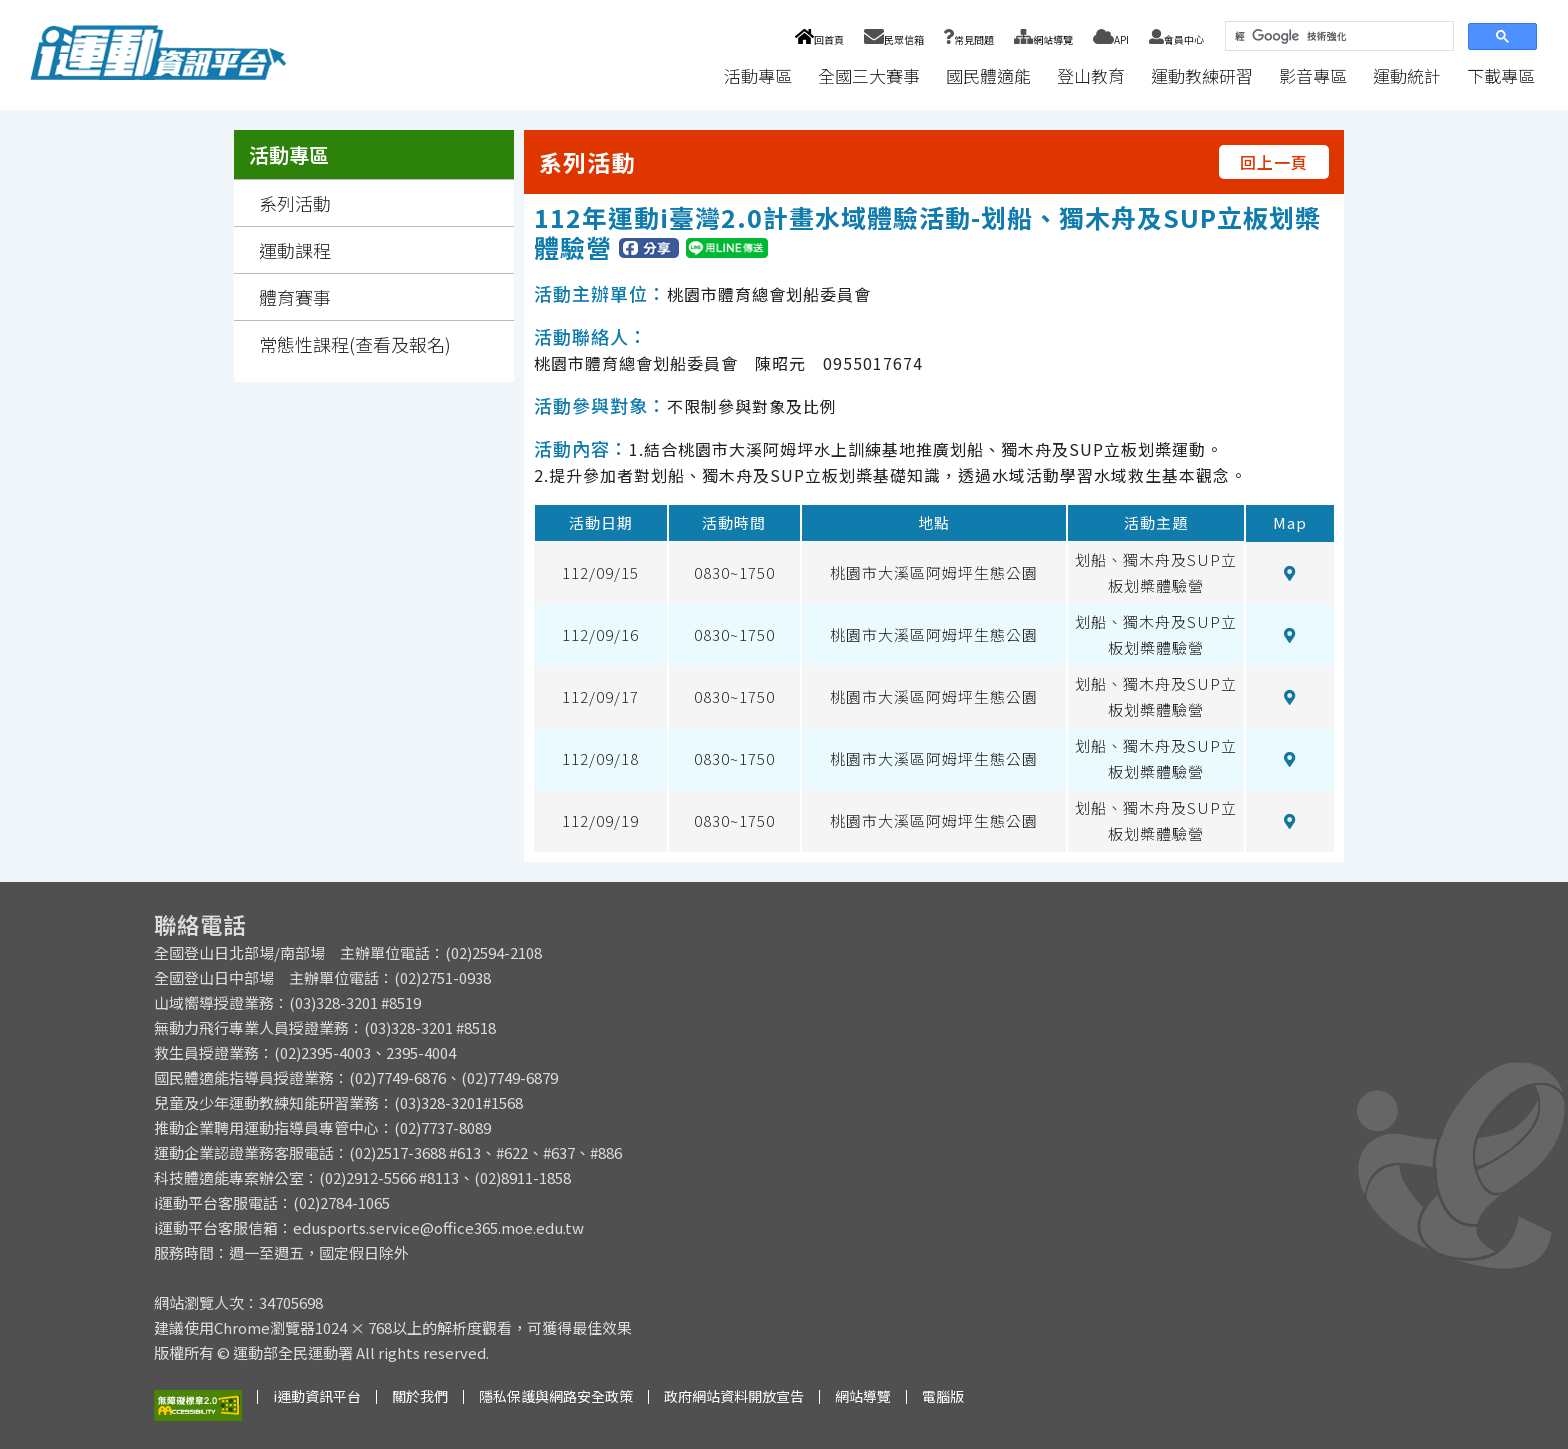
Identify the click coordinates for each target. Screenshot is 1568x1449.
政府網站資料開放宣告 (734, 1396)
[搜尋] (1337, 36)
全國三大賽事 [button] (869, 75)
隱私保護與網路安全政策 (556, 1396)
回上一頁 (1274, 162)
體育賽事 (295, 297)
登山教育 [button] (1091, 75)
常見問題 (969, 39)
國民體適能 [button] (988, 75)
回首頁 (819, 39)
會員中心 (1176, 39)
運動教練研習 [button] (1202, 75)
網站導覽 (1043, 39)
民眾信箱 (894, 39)
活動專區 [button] (758, 75)
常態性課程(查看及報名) (355, 344)
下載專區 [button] (1501, 75)
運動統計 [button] (1407, 75)
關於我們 (420, 1396)
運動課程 (295, 250)
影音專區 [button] (1313, 75)
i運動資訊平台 (317, 1396)
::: (692, 75)
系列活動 (295, 203)
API (1111, 39)
